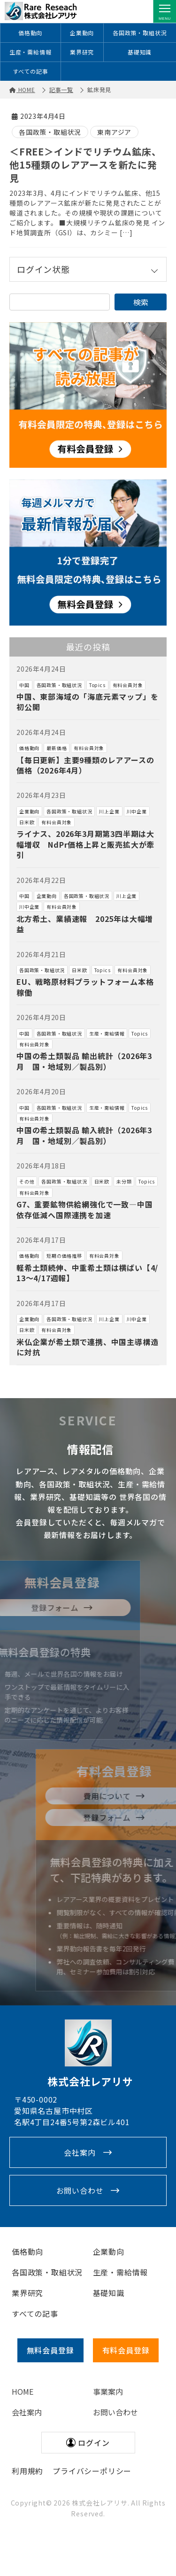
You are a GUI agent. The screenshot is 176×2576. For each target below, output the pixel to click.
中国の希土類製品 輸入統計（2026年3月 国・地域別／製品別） (84, 1135)
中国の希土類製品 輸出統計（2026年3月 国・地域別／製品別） (84, 1061)
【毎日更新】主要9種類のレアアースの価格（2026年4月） (85, 765)
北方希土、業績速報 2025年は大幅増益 (84, 924)
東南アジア (114, 132)
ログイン (93, 2442)
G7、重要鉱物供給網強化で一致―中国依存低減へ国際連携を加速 (84, 1209)
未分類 (123, 1181)
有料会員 (126, 2350)
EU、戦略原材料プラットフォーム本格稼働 (84, 987)
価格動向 (30, 33)
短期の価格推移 (64, 1255)
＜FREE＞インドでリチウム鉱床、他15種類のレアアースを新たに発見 (85, 165)
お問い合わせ (80, 2190)
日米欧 (26, 822)
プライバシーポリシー (92, 2470)
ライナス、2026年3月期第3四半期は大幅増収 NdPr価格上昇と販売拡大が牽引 (85, 844)
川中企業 (137, 811)
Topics (97, 684)
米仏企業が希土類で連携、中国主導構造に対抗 (87, 1347)
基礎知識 (140, 52)
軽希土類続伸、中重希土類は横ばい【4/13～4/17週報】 (87, 1273)
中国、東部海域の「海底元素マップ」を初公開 (87, 701)
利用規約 (27, 2470)
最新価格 (56, 747)
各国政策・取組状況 (140, 33)
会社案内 (79, 2152)
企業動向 (82, 33)
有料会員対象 (128, 684)
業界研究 (82, 52)
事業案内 (108, 2391)
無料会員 (50, 2350)
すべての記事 (30, 71)
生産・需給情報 (30, 52)
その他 (26, 1181)
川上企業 (109, 811)
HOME (22, 2391)
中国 (24, 684)
